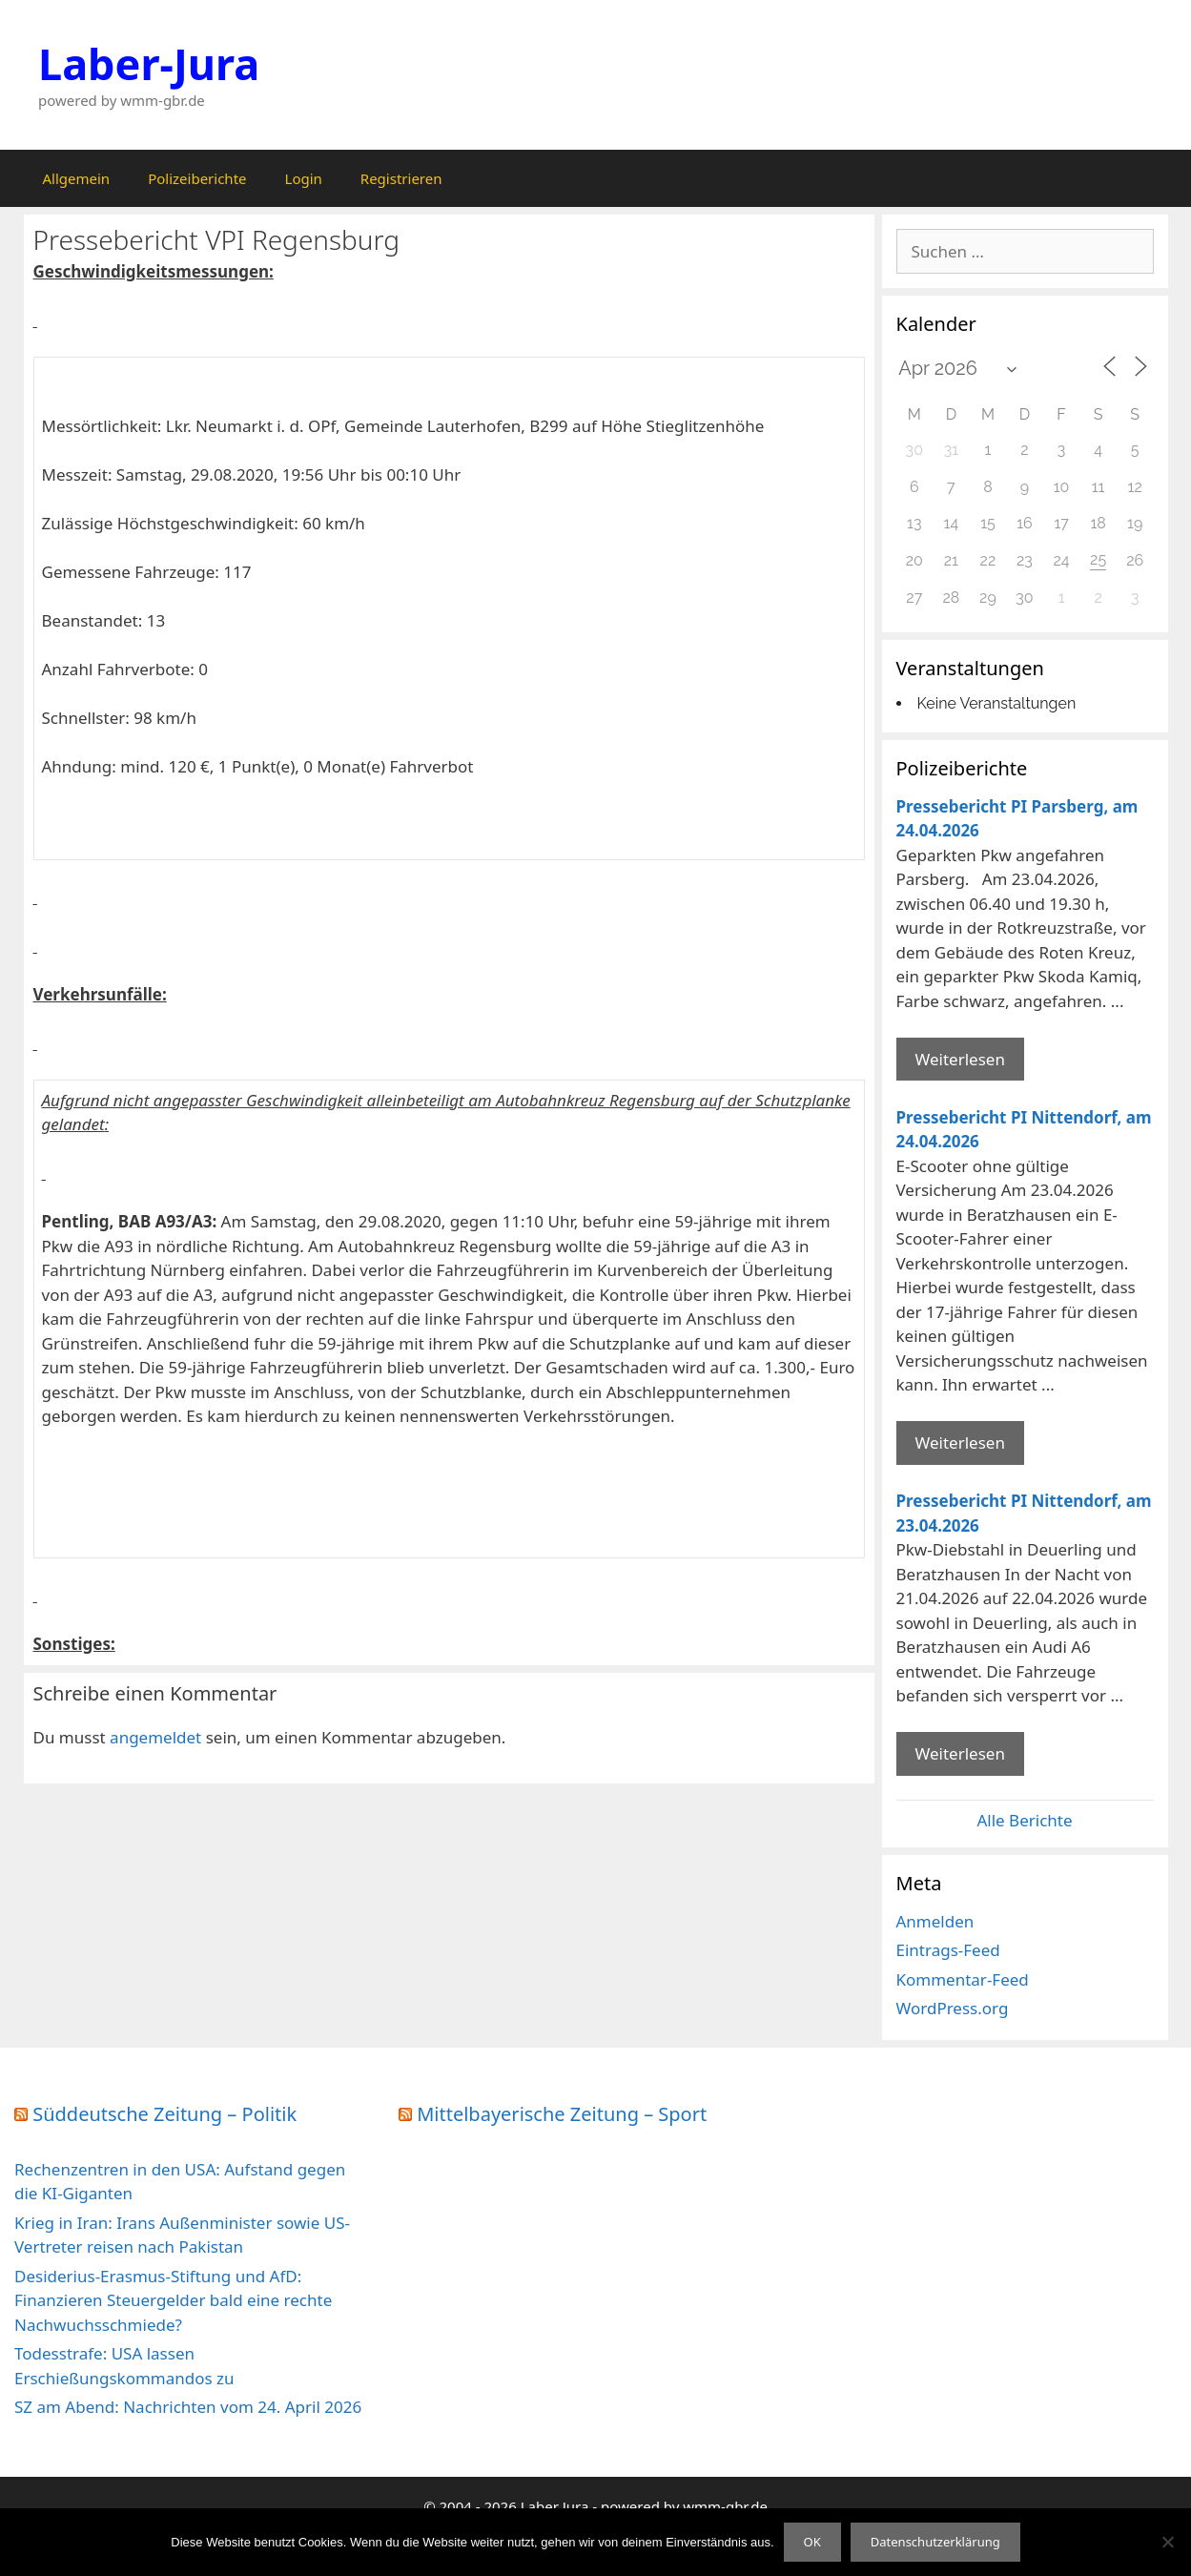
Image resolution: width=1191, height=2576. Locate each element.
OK (812, 2541)
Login (303, 178)
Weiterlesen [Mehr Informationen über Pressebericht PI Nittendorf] (960, 1442)
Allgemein (77, 178)
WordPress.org (952, 2008)
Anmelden (935, 1921)
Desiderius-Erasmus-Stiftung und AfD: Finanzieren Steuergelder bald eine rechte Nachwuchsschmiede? (173, 2300)
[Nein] (1167, 2541)
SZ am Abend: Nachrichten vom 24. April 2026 (187, 2407)
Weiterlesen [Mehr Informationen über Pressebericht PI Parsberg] (960, 1059)
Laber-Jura (148, 63)
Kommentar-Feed (962, 1979)
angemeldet (155, 1737)
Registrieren (401, 178)
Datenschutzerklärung (935, 2541)
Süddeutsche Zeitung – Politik (164, 2114)
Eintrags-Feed (948, 1950)
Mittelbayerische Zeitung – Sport (562, 2114)
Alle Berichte (1024, 1820)
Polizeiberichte (197, 178)
